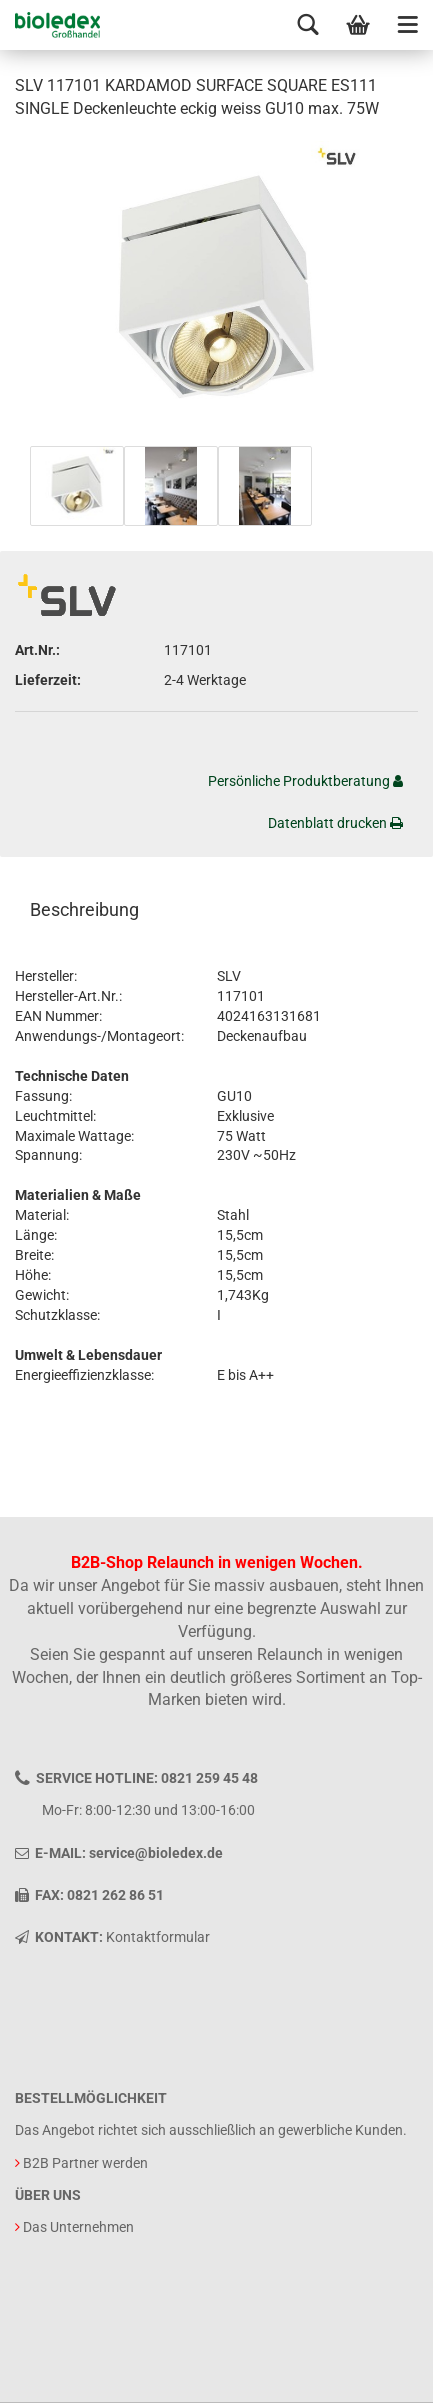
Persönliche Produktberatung (305, 781)
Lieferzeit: (48, 680)
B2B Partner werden (85, 2163)
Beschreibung (84, 909)
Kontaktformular (158, 1937)
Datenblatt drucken (335, 823)
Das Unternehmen (78, 2227)
